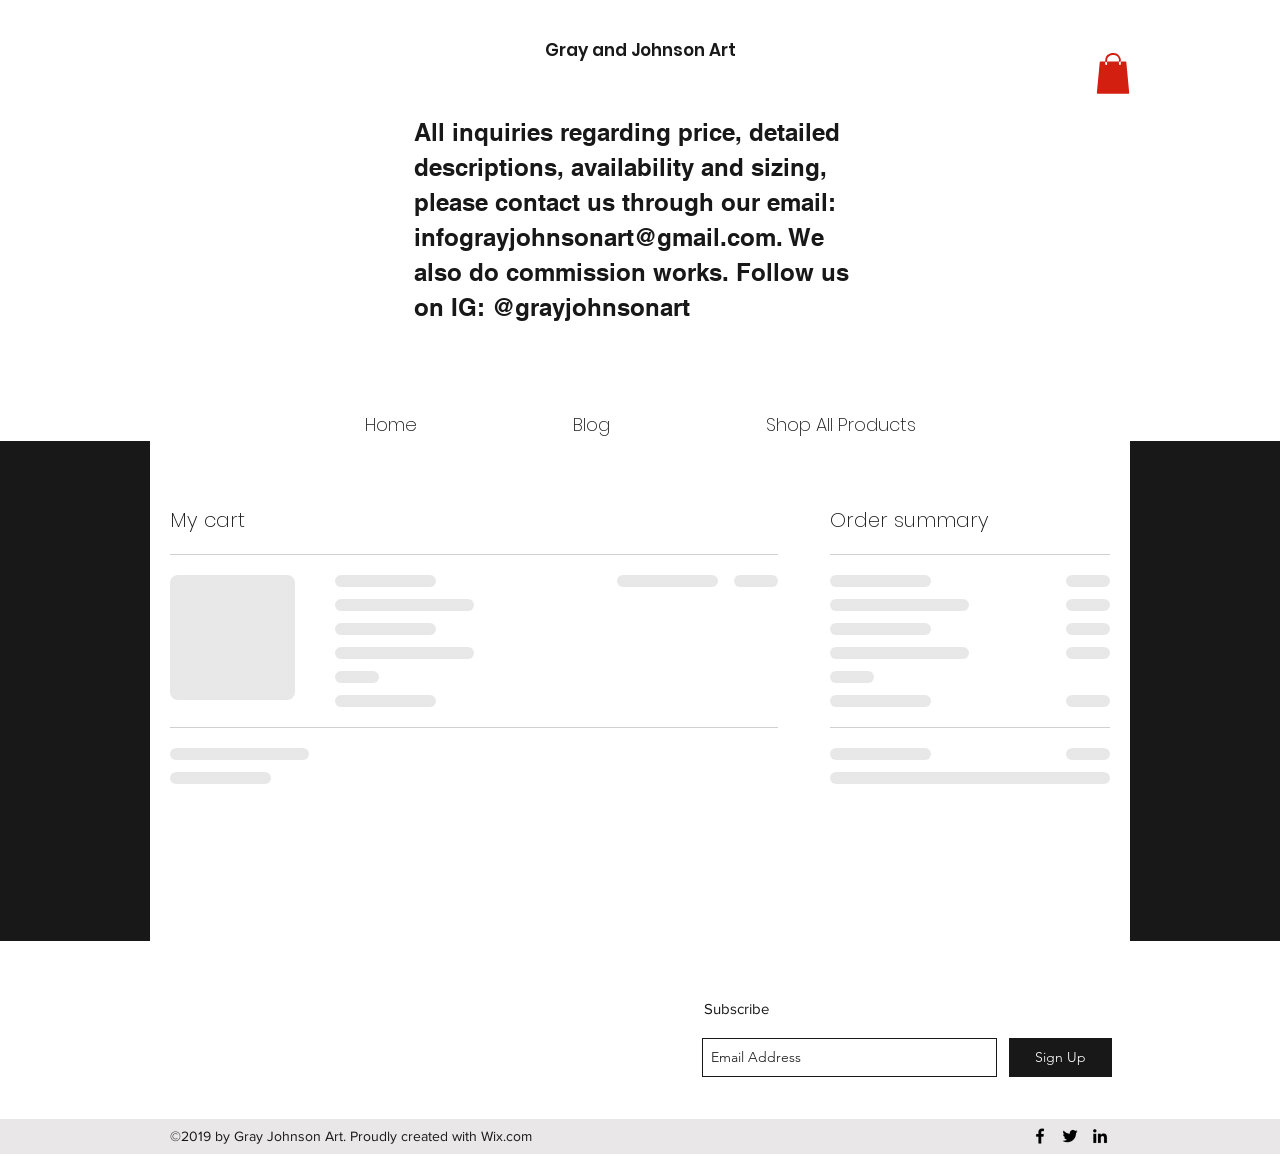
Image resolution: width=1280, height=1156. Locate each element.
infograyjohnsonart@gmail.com (595, 237)
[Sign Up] (1060, 1057)
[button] (1113, 73)
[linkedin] (1100, 1136)
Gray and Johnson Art (640, 50)
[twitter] (1070, 1136)
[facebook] (1040, 1136)
